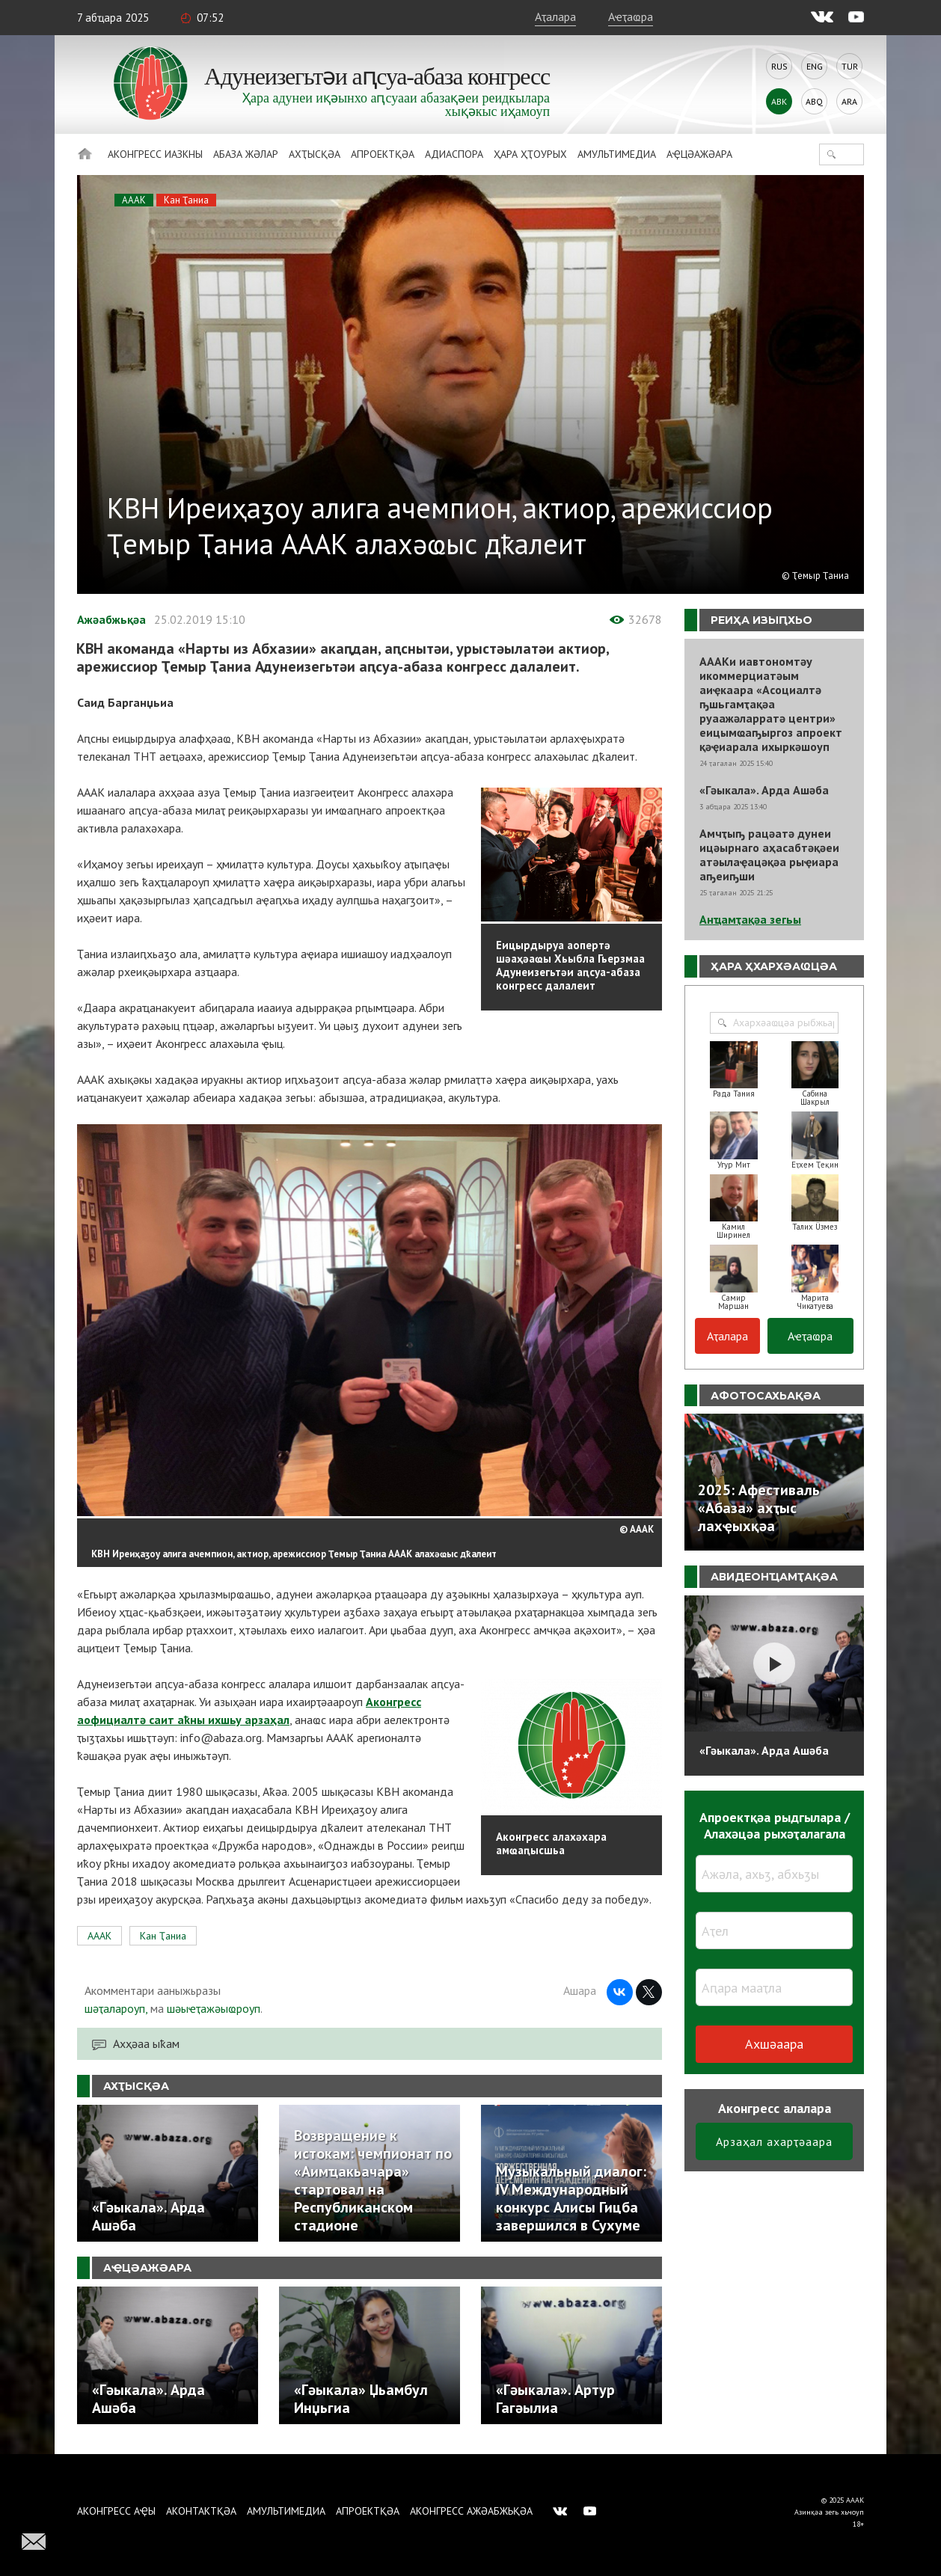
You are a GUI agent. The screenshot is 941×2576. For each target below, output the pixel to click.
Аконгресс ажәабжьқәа (471, 2511)
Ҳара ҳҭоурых (530, 154)
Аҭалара (555, 16)
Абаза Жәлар (245, 154)
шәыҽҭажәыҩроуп (213, 2008)
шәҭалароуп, (116, 2008)
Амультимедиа (616, 154)
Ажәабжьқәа (111, 619)
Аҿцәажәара (699, 154)
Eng (814, 66)
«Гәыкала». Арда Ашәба (764, 790)
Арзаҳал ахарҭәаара (774, 2141)
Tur (850, 66)
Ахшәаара (774, 2043)
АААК (134, 200)
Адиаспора (454, 154)
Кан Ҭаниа (186, 200)
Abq (814, 101)
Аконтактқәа (201, 2511)
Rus (779, 66)
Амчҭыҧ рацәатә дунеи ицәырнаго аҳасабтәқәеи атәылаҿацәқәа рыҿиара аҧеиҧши (769, 855)
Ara (849, 101)
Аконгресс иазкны (155, 154)
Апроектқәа (382, 154)
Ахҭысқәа (314, 154)
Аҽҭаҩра (630, 16)
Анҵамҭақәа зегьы (750, 919)
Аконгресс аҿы (116, 2511)
